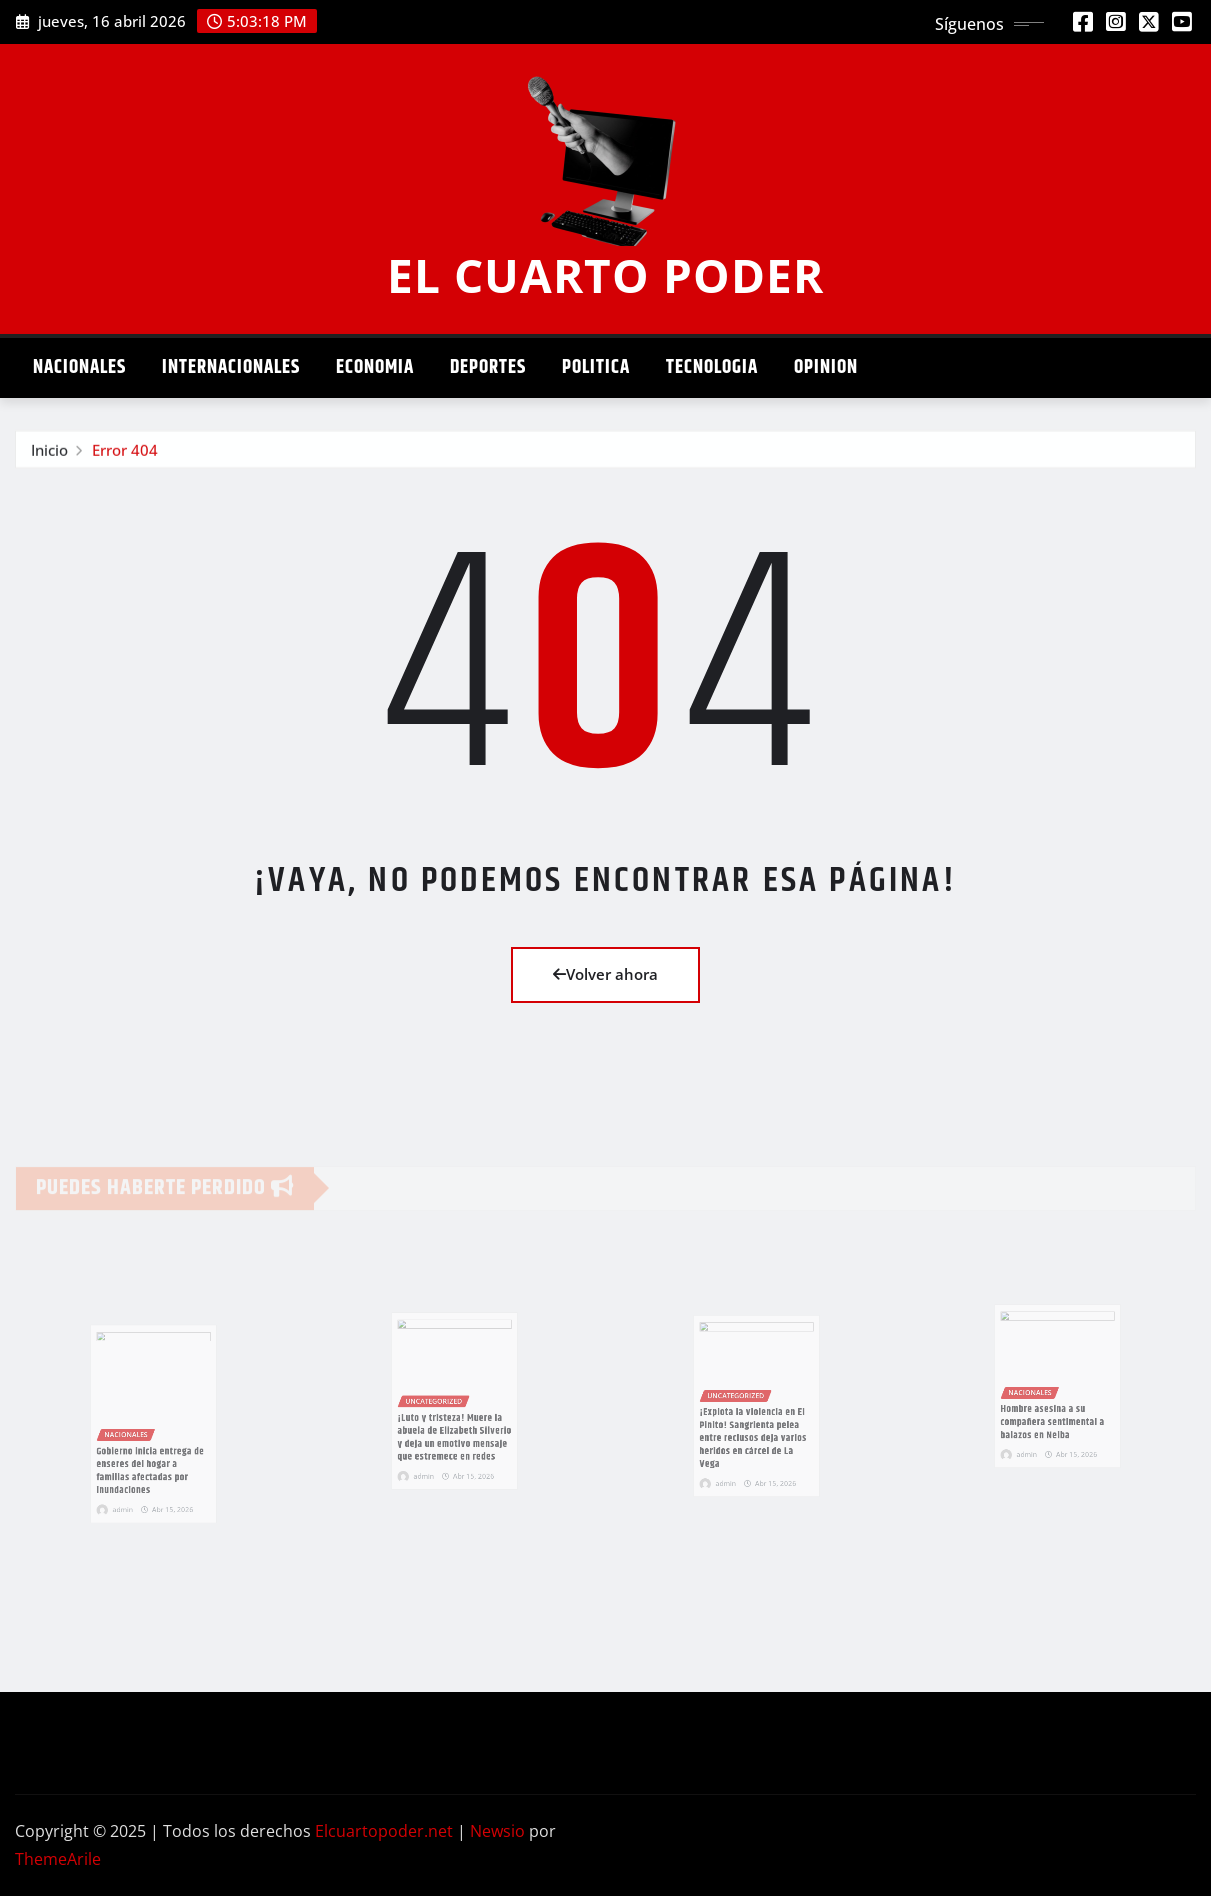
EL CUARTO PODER (605, 275)
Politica (596, 367)
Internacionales (231, 367)
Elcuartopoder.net (384, 1831)
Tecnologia (712, 367)
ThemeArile (58, 1859)
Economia (375, 367)
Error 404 (125, 454)
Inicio (49, 454)
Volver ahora (605, 974)
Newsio (497, 1831)
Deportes (488, 367)
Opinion (826, 367)
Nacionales (79, 367)
